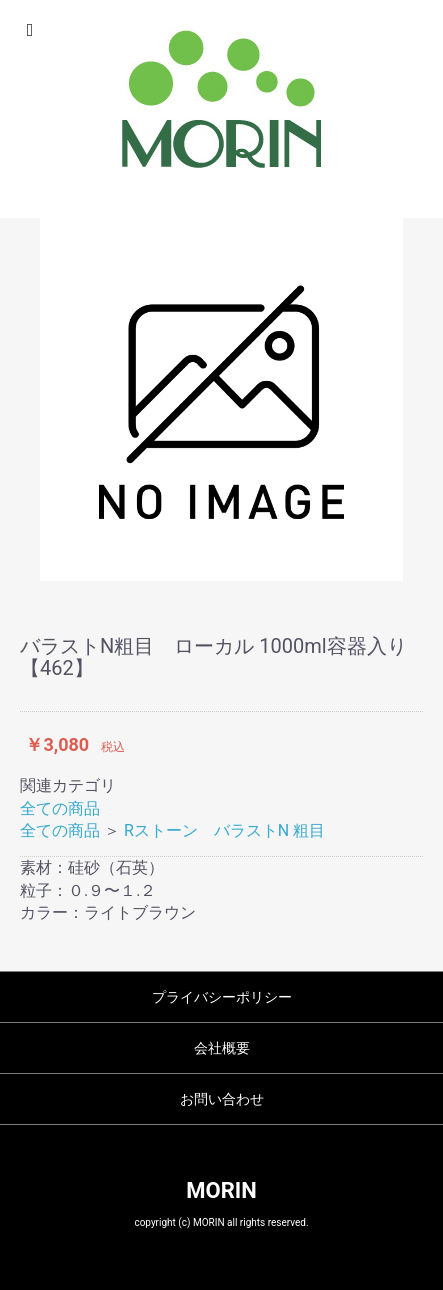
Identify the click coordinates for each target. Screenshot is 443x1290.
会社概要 (222, 1048)
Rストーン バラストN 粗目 (224, 830)
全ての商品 (60, 808)
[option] (221, 399)
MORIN (221, 1190)
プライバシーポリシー (222, 997)
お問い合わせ (222, 1099)
